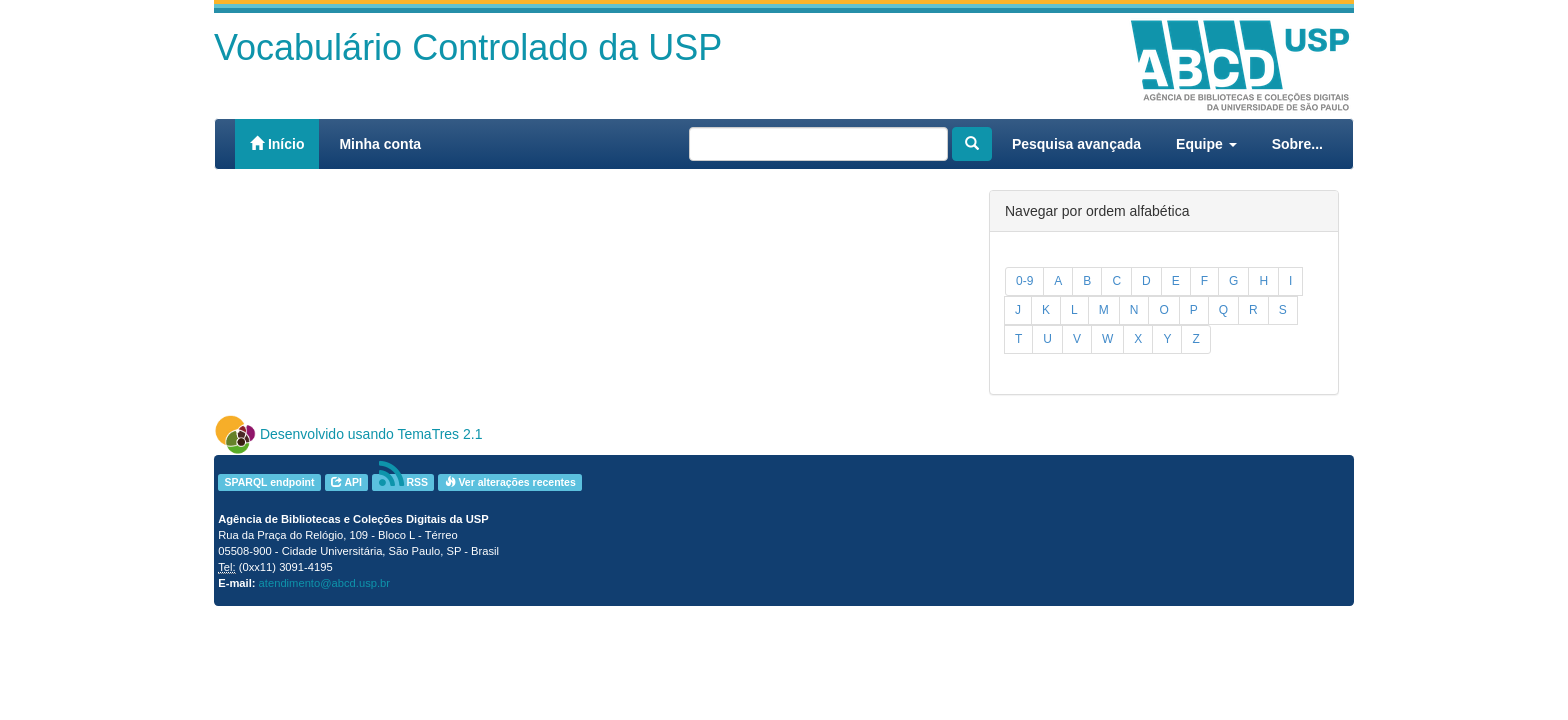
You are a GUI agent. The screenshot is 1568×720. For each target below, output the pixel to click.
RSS (404, 482)
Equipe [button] (1206, 144)
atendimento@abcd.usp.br (324, 583)
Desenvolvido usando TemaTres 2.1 (371, 434)
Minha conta (380, 144)
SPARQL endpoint (269, 482)
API (346, 482)
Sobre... (1297, 144)
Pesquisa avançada (1076, 144)
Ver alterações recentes (510, 482)
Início (277, 144)
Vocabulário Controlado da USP (468, 47)
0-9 (1024, 281)
